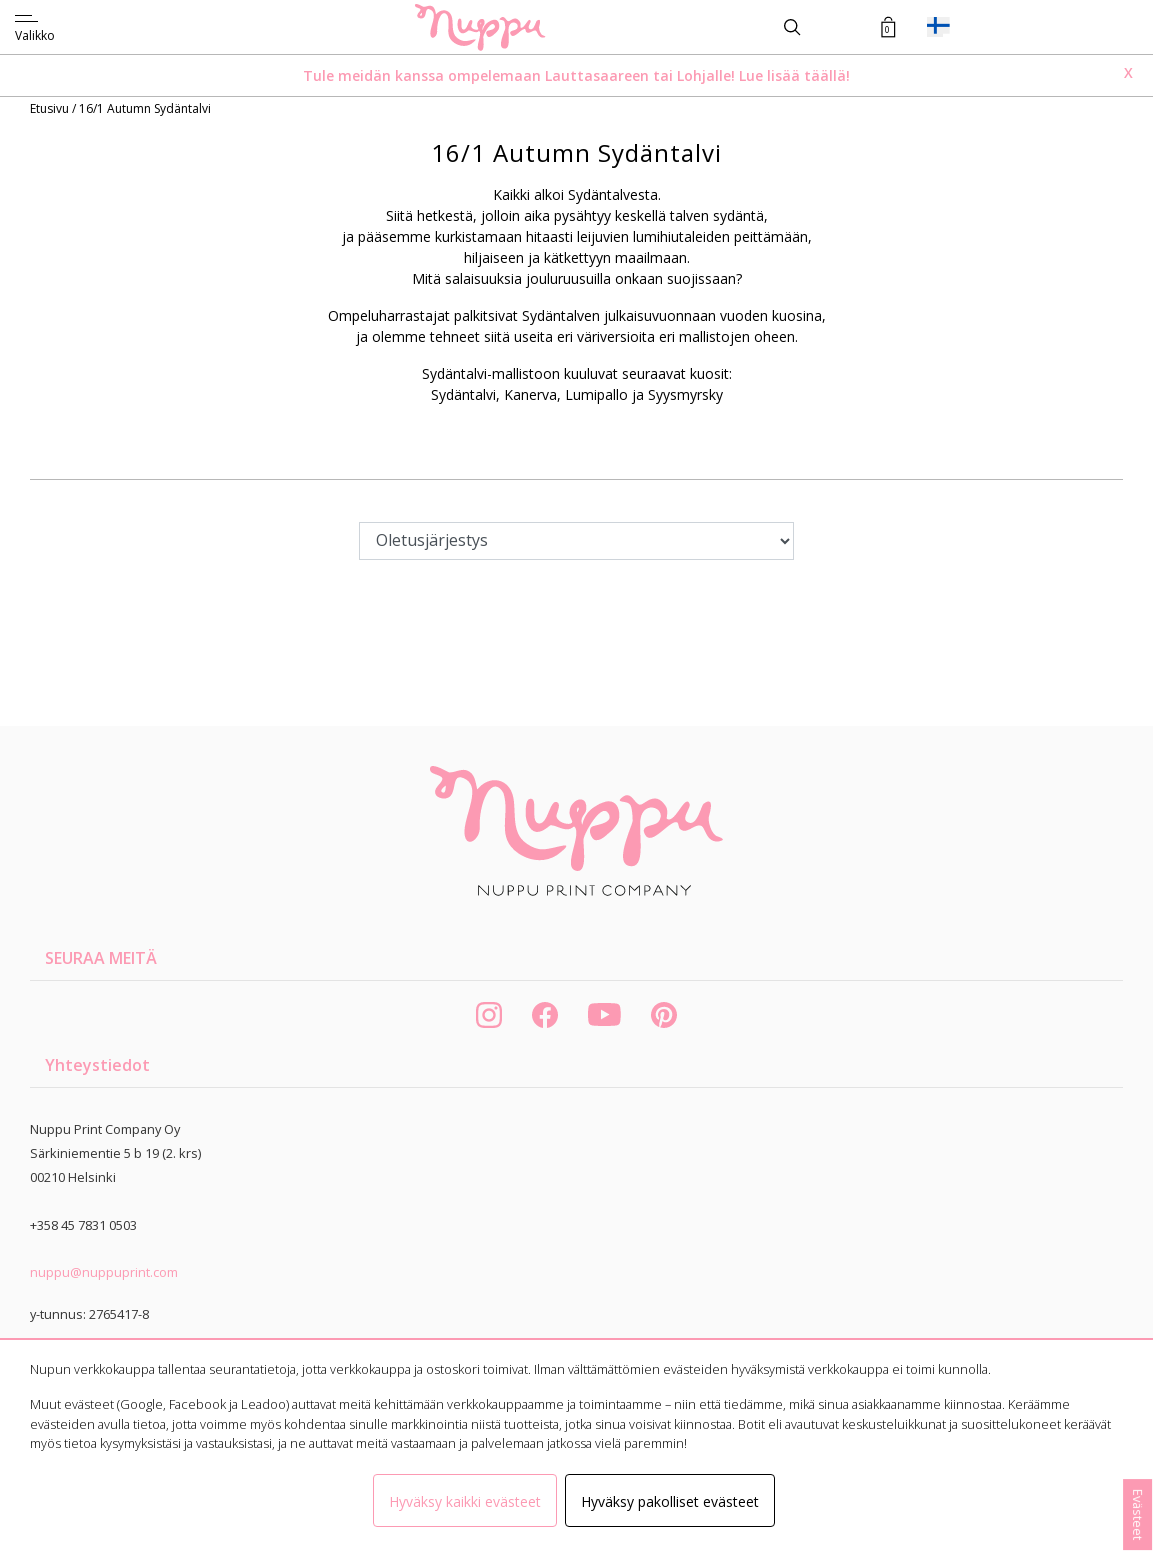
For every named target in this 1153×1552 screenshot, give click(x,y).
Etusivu (51, 108)
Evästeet (1138, 1514)
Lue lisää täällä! (794, 75)
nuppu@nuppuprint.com (104, 1272)
